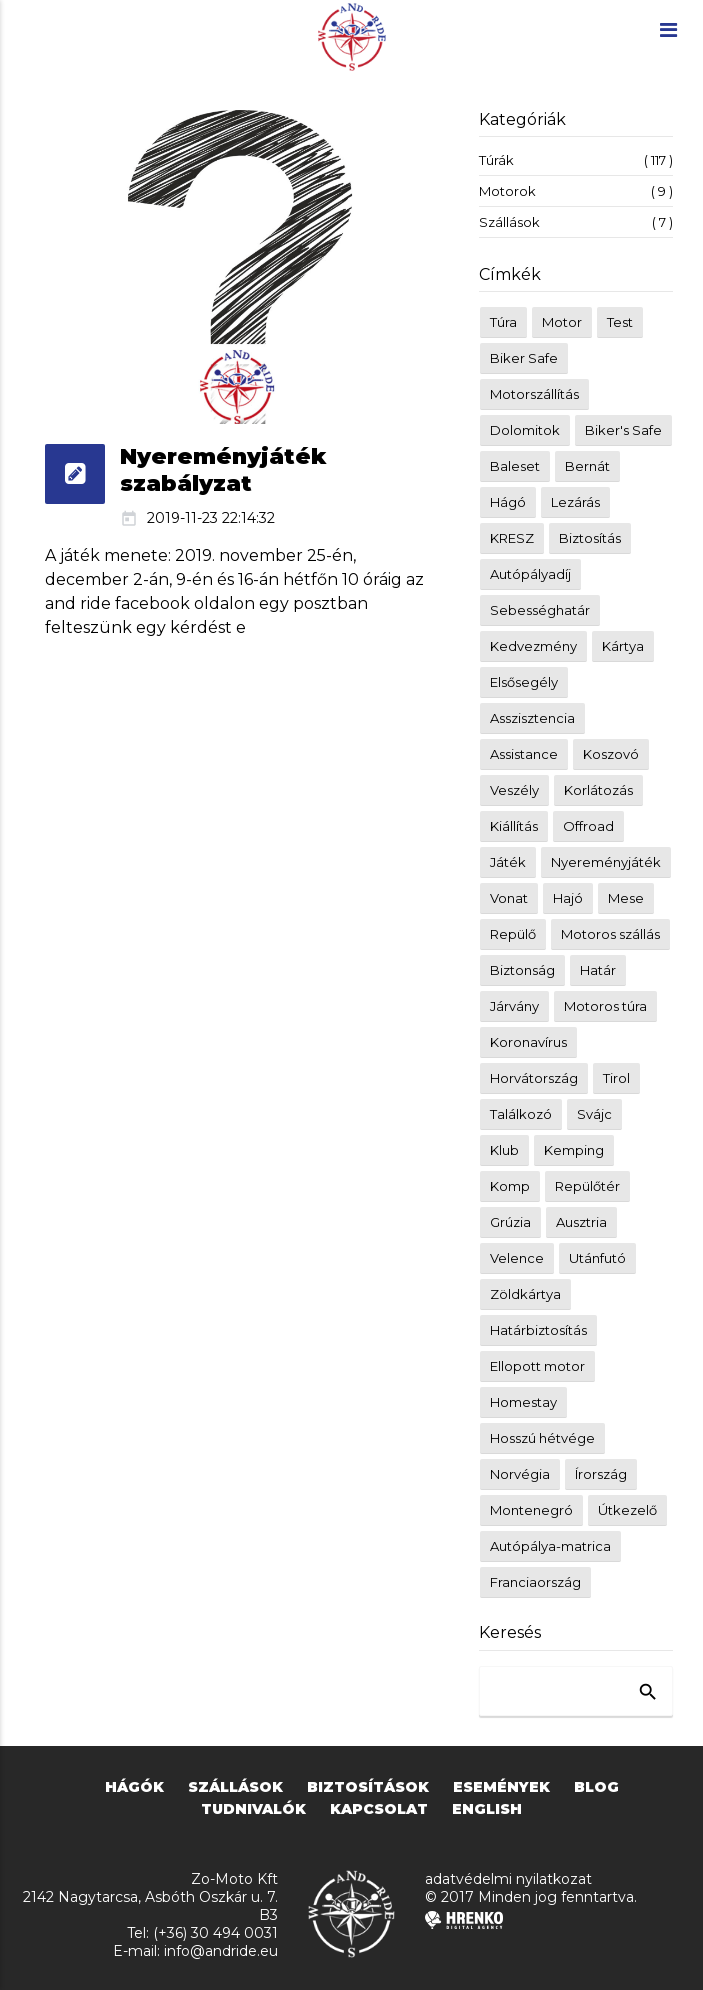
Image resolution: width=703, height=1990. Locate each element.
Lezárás (575, 502)
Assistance (524, 754)
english (487, 1809)
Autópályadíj (530, 574)
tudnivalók (253, 1809)
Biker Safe (524, 358)
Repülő (513, 934)
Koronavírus (528, 1042)
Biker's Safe (623, 430)
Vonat (509, 898)
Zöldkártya (525, 1294)
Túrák (576, 160)
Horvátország (534, 1078)
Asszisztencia (532, 718)
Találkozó (521, 1114)
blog (596, 1787)
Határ (598, 970)
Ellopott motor (537, 1366)
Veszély (514, 790)
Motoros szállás (610, 934)
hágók (134, 1787)
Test (620, 322)
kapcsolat (379, 1809)
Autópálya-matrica (550, 1546)
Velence (517, 1258)
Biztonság (522, 970)
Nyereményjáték (606, 862)
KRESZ (512, 538)
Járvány (514, 1006)
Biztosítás (590, 538)
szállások (235, 1787)
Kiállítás (514, 826)
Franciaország (535, 1582)
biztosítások (368, 1787)
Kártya (623, 646)
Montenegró (531, 1510)
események (501, 1787)
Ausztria (581, 1222)
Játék (508, 862)
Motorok (576, 191)
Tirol (616, 1078)
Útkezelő (627, 1510)
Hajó (568, 898)
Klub (504, 1150)
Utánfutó (597, 1258)
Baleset (515, 466)
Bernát (587, 466)
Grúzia (510, 1222)
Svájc (594, 1114)
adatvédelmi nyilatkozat (508, 1879)
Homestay (523, 1402)
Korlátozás (598, 790)
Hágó (508, 502)
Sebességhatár (540, 610)
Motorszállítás (534, 394)
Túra (503, 322)
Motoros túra (605, 1006)
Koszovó (611, 754)
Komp (510, 1186)
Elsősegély (524, 682)
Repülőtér (587, 1186)
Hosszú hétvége (542, 1438)
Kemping (574, 1150)
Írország (601, 1474)
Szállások (576, 222)
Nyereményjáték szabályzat (223, 469)
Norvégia (520, 1474)
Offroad (588, 826)
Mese (626, 898)
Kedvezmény (533, 646)
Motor (562, 322)
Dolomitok (525, 430)
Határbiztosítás (538, 1330)
